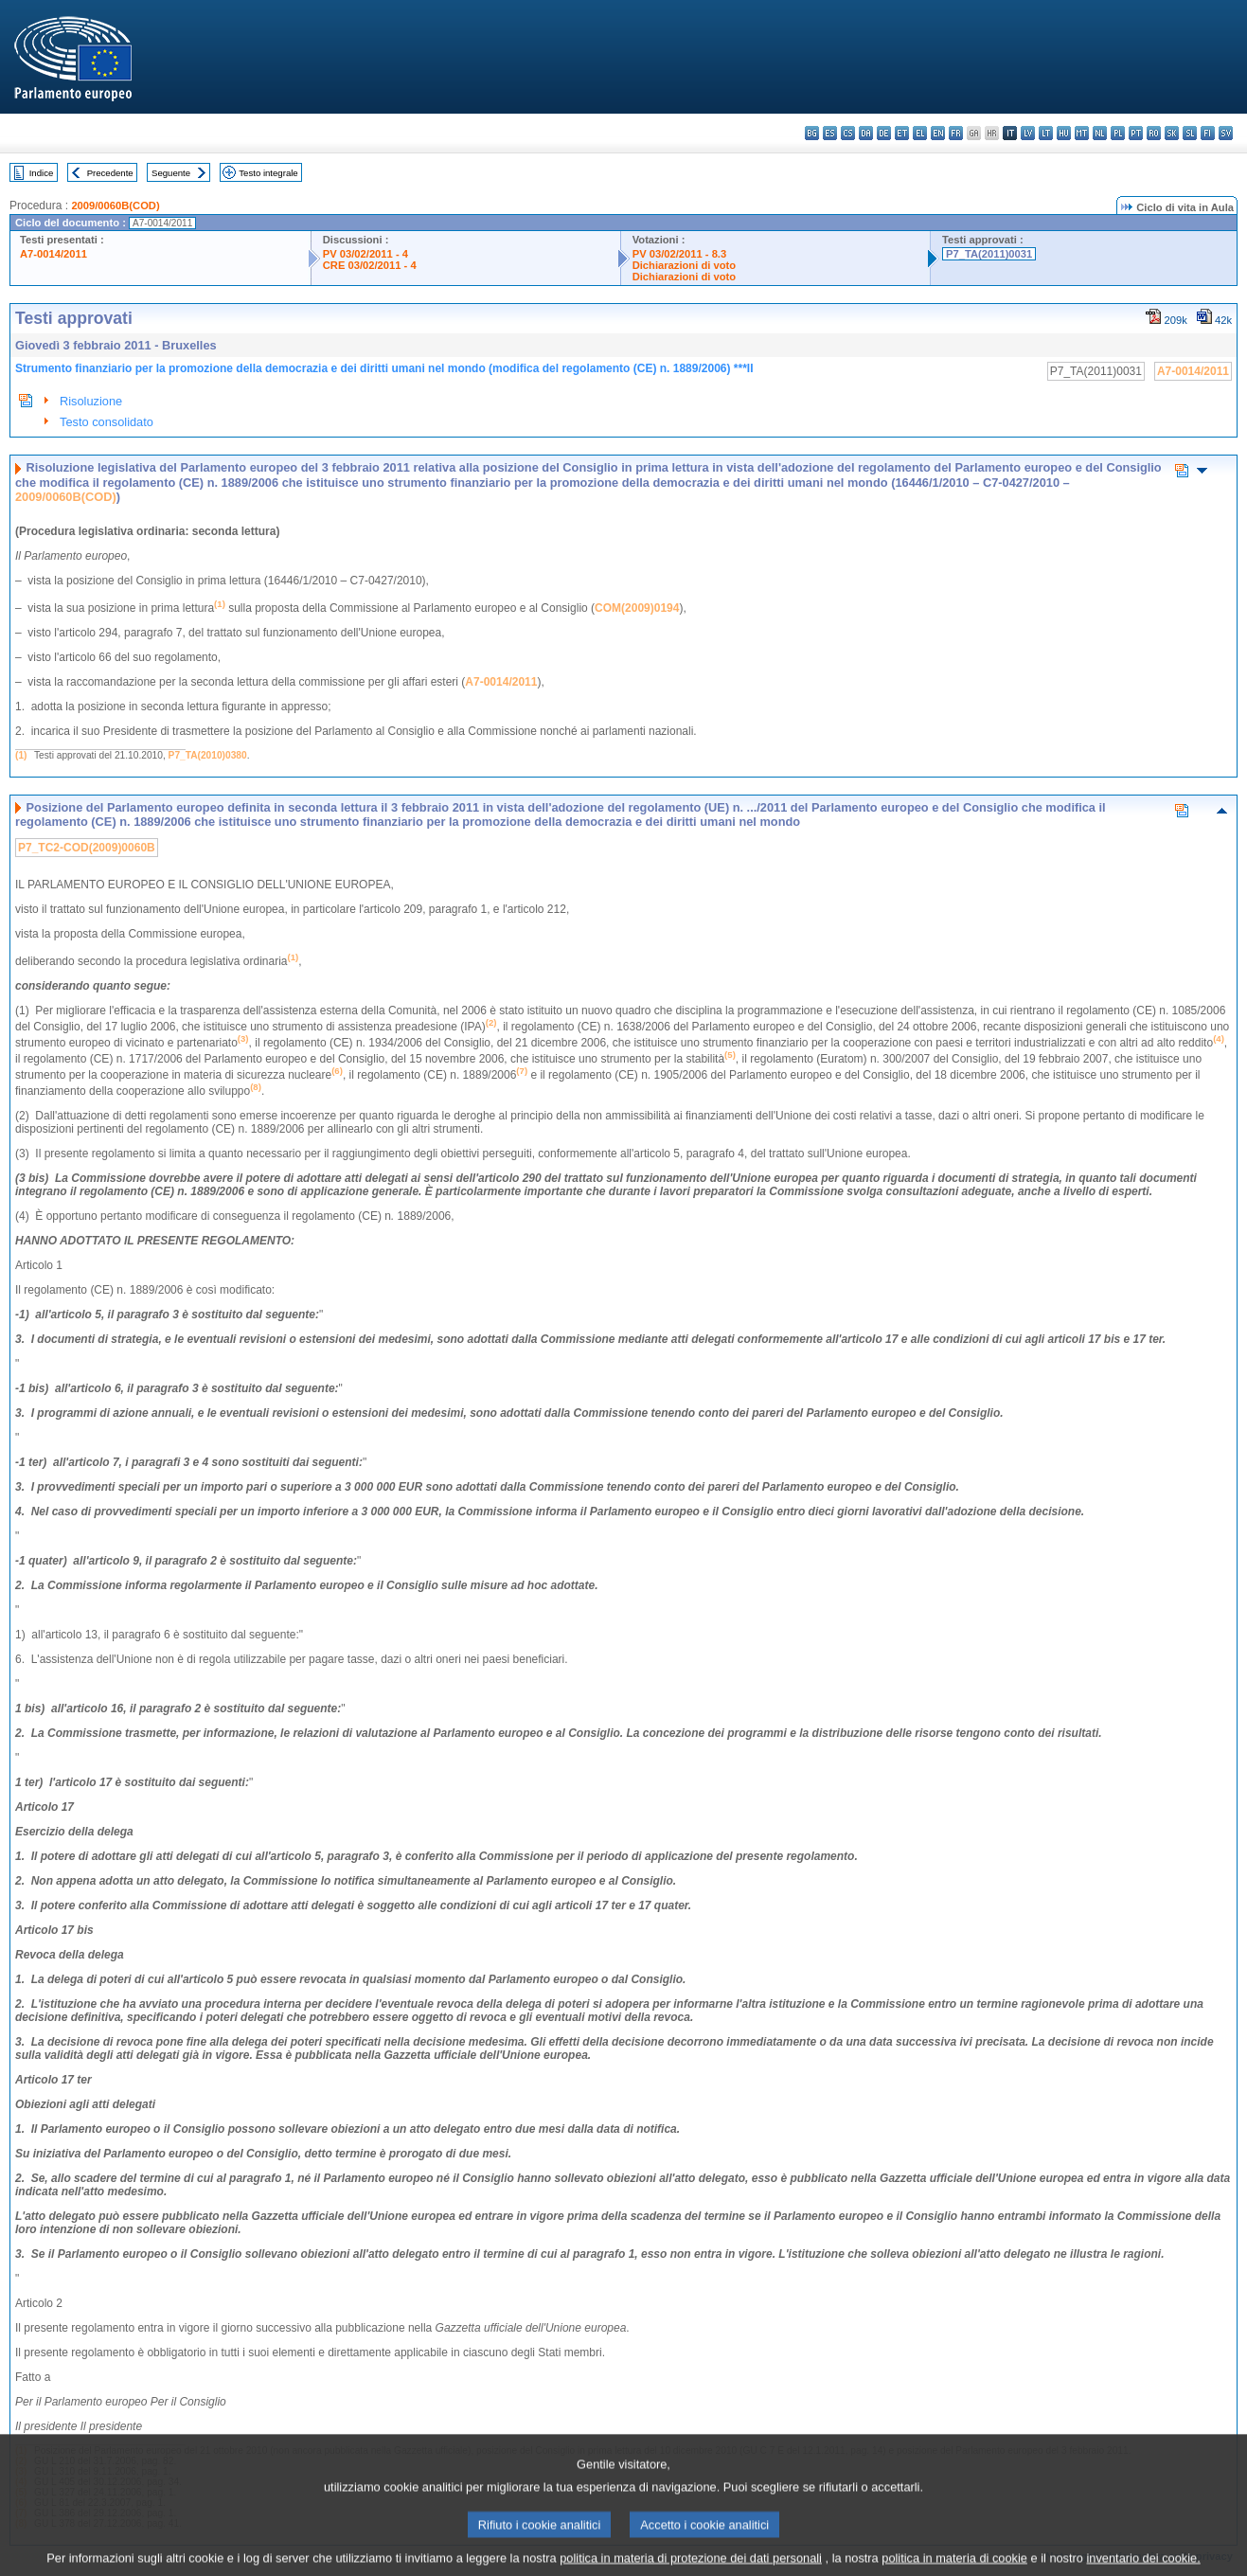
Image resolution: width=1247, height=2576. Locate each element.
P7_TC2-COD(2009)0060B (86, 847)
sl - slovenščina (1190, 133)
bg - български (812, 133)
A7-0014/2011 (53, 253)
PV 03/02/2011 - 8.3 (679, 253)
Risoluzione (91, 401)
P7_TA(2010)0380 (208, 755)
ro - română (1154, 133)
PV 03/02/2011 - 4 (365, 253)
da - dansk (866, 133)
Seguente (170, 173)
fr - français (956, 133)
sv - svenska (1226, 133)
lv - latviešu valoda (1028, 133)
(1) (21, 755)
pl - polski (1118, 133)
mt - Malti (1082, 133)
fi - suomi (1208, 133)
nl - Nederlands (1100, 133)
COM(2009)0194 (637, 608)
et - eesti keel (902, 133)
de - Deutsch (884, 133)
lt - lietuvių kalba (1046, 133)
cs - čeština (848, 133)
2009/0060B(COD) (115, 205)
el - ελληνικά (920, 133)
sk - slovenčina (1172, 133)
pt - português (1136, 133)
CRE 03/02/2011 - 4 (370, 265)
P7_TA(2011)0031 (989, 253)
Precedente (110, 173)
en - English (938, 133)
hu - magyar (1064, 133)
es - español (830, 133)
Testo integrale (268, 173)
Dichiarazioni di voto (684, 265)
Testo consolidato (106, 422)
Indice (41, 173)
